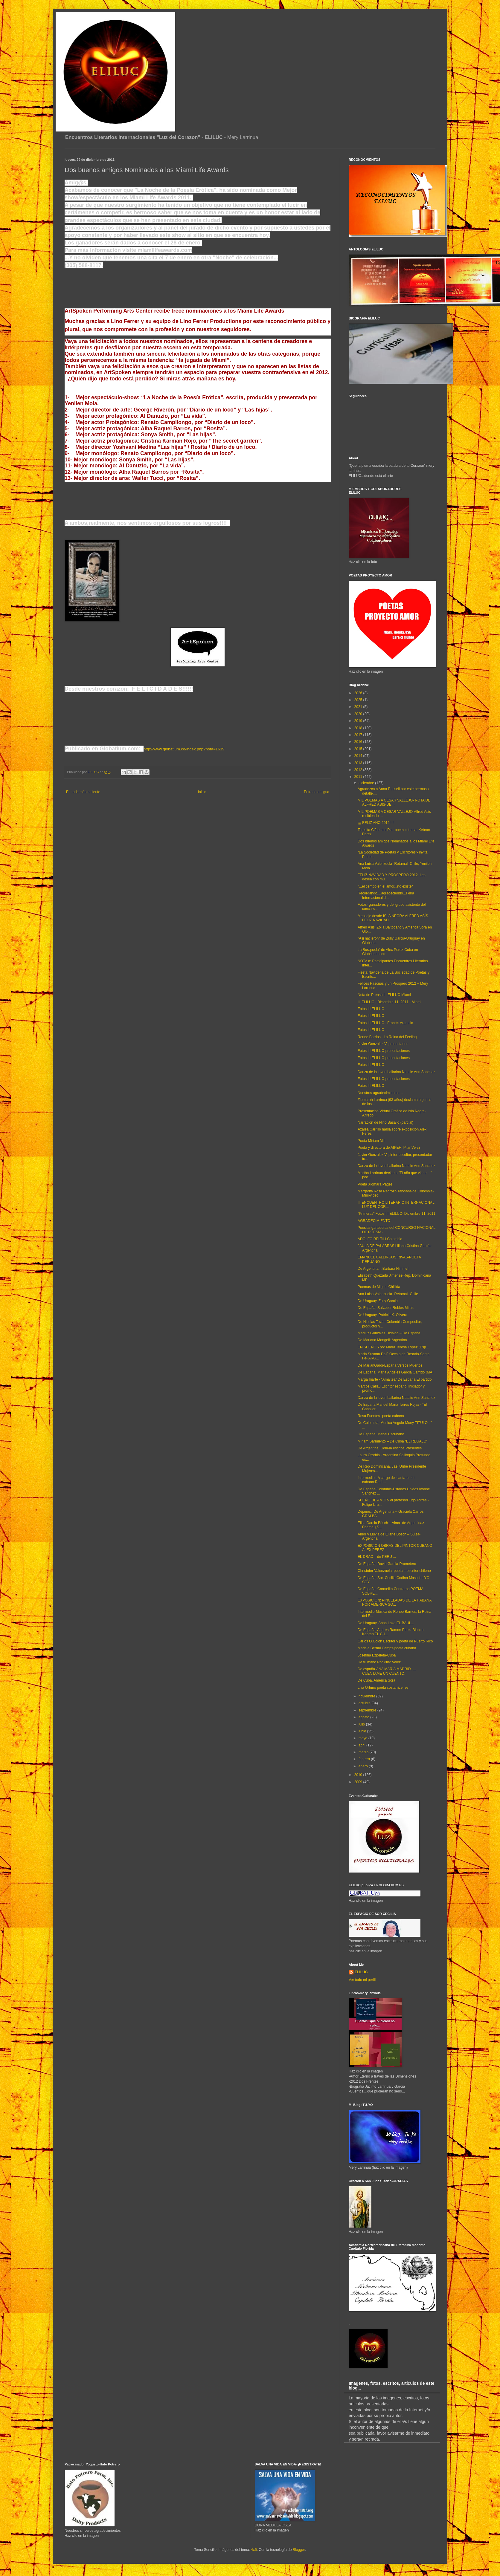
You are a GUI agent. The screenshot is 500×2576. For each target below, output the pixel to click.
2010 (358, 1775)
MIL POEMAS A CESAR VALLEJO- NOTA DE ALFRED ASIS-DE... (394, 802)
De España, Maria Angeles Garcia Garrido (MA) (395, 1372)
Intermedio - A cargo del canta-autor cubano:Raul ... (386, 1480)
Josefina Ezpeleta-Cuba (377, 1655)
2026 (358, 693)
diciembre (367, 783)
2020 (358, 714)
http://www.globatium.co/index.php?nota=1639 (184, 749)
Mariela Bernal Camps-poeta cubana (387, 1648)
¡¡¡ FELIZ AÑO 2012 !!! (376, 823)
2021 (358, 707)
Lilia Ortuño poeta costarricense (383, 1687)
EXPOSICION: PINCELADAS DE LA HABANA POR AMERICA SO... (395, 1602)
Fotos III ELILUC (371, 1009)
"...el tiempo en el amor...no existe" (385, 886)
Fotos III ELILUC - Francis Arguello (385, 1023)
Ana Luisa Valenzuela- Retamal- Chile (388, 1294)
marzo (364, 1752)
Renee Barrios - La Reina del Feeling (387, 1037)
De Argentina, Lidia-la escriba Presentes (390, 1448)
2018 (358, 728)
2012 (358, 770)
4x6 (254, 2550)
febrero (365, 1759)
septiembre (368, 1710)
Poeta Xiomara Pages (375, 1184)
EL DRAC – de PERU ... (377, 1557)
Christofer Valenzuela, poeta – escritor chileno (394, 1571)
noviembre (367, 1696)
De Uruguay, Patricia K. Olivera (382, 1315)
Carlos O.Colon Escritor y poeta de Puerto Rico (395, 1641)
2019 (358, 721)
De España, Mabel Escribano (381, 1434)
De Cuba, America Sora (376, 1680)
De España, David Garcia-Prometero (387, 1564)
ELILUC (361, 1972)
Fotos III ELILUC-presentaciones (384, 1051)
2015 (358, 749)
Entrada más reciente (83, 792)
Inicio (202, 792)
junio (363, 1731)
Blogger (299, 2550)
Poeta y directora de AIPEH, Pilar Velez (389, 1147)
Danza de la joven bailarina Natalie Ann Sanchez (396, 1072)
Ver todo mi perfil (362, 1980)
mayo (363, 1738)
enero (364, 1766)
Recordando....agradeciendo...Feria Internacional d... (386, 895)
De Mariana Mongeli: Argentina (382, 1340)
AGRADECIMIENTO (374, 1221)
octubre (365, 1703)
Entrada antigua (316, 792)
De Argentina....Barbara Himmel (383, 1268)
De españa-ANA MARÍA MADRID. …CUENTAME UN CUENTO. (387, 1671)
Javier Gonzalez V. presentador (383, 1044)
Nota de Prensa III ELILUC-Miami (384, 995)
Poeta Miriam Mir (371, 1141)
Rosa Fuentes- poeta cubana (381, 1416)
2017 (358, 735)
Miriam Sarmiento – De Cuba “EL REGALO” (393, 1441)
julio (362, 1724)
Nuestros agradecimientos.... (380, 1093)
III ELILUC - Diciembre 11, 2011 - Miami (389, 1002)
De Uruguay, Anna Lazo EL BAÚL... (386, 1623)
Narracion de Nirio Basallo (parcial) (385, 1122)
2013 (358, 763)
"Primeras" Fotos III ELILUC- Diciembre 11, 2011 (396, 1213)
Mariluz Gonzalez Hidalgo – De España (389, 1333)
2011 (358, 777)
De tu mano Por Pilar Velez (379, 1662)
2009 (358, 1782)
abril (362, 1745)
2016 (358, 742)
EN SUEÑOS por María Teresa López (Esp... (393, 1347)
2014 (358, 756)
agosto (364, 1717)
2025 (358, 700)
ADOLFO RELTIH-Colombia (380, 1239)
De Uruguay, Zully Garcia (378, 1301)
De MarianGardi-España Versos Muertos (390, 1365)
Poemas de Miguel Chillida (379, 1287)
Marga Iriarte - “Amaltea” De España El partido (395, 1379)
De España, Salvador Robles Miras (386, 1308)
